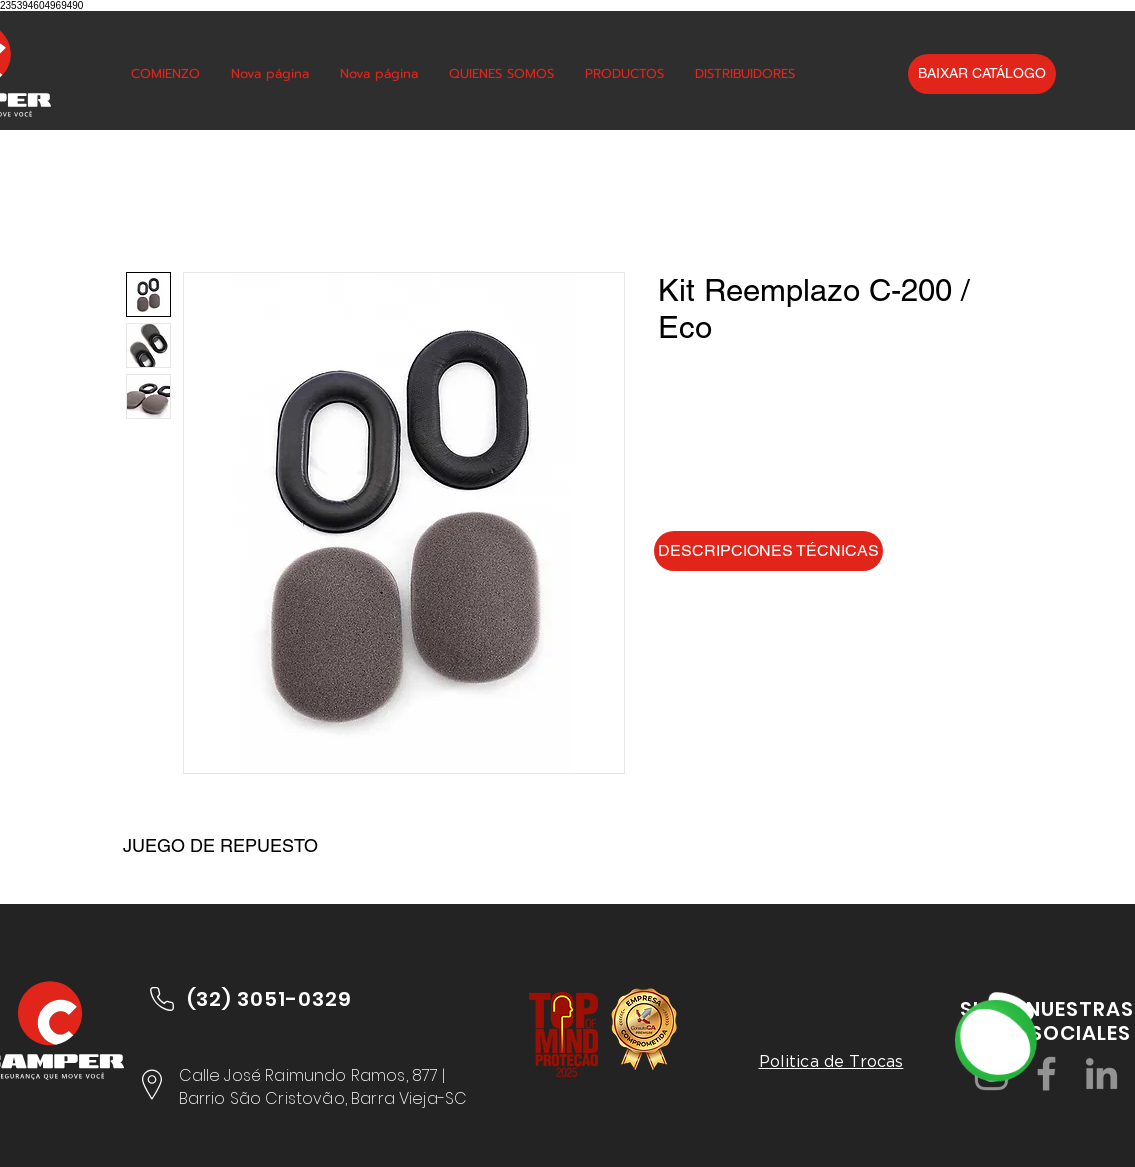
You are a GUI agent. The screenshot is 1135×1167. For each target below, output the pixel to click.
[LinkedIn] (1101, 1073)
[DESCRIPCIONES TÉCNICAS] (768, 551)
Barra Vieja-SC (409, 1098)
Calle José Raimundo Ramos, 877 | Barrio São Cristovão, (312, 1086)
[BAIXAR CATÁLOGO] (982, 74)
